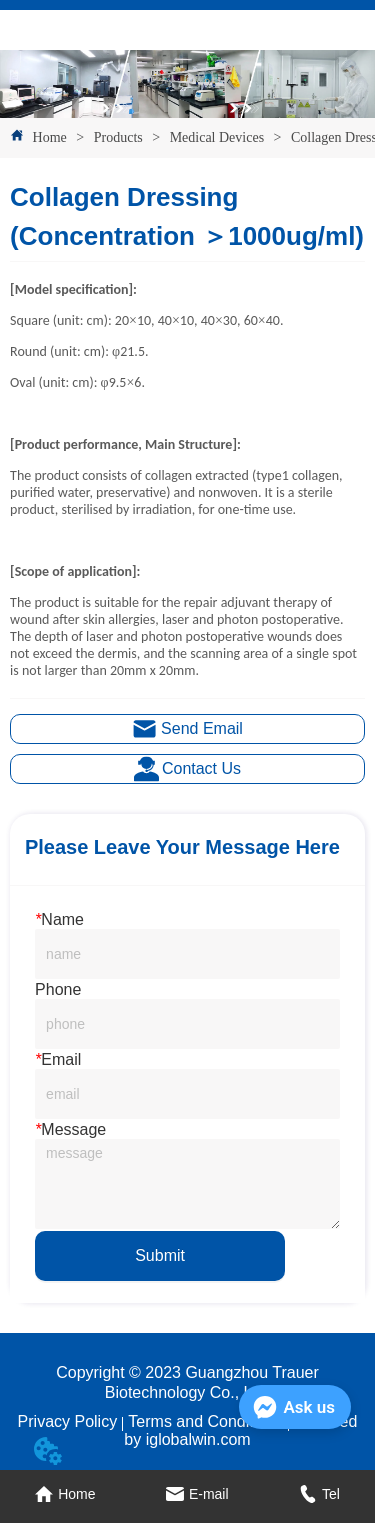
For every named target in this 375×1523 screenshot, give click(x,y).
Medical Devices (216, 137)
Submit (160, 1255)
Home (49, 137)
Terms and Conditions (205, 1421)
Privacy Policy (68, 1421)
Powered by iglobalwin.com (240, 1430)
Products (118, 137)
